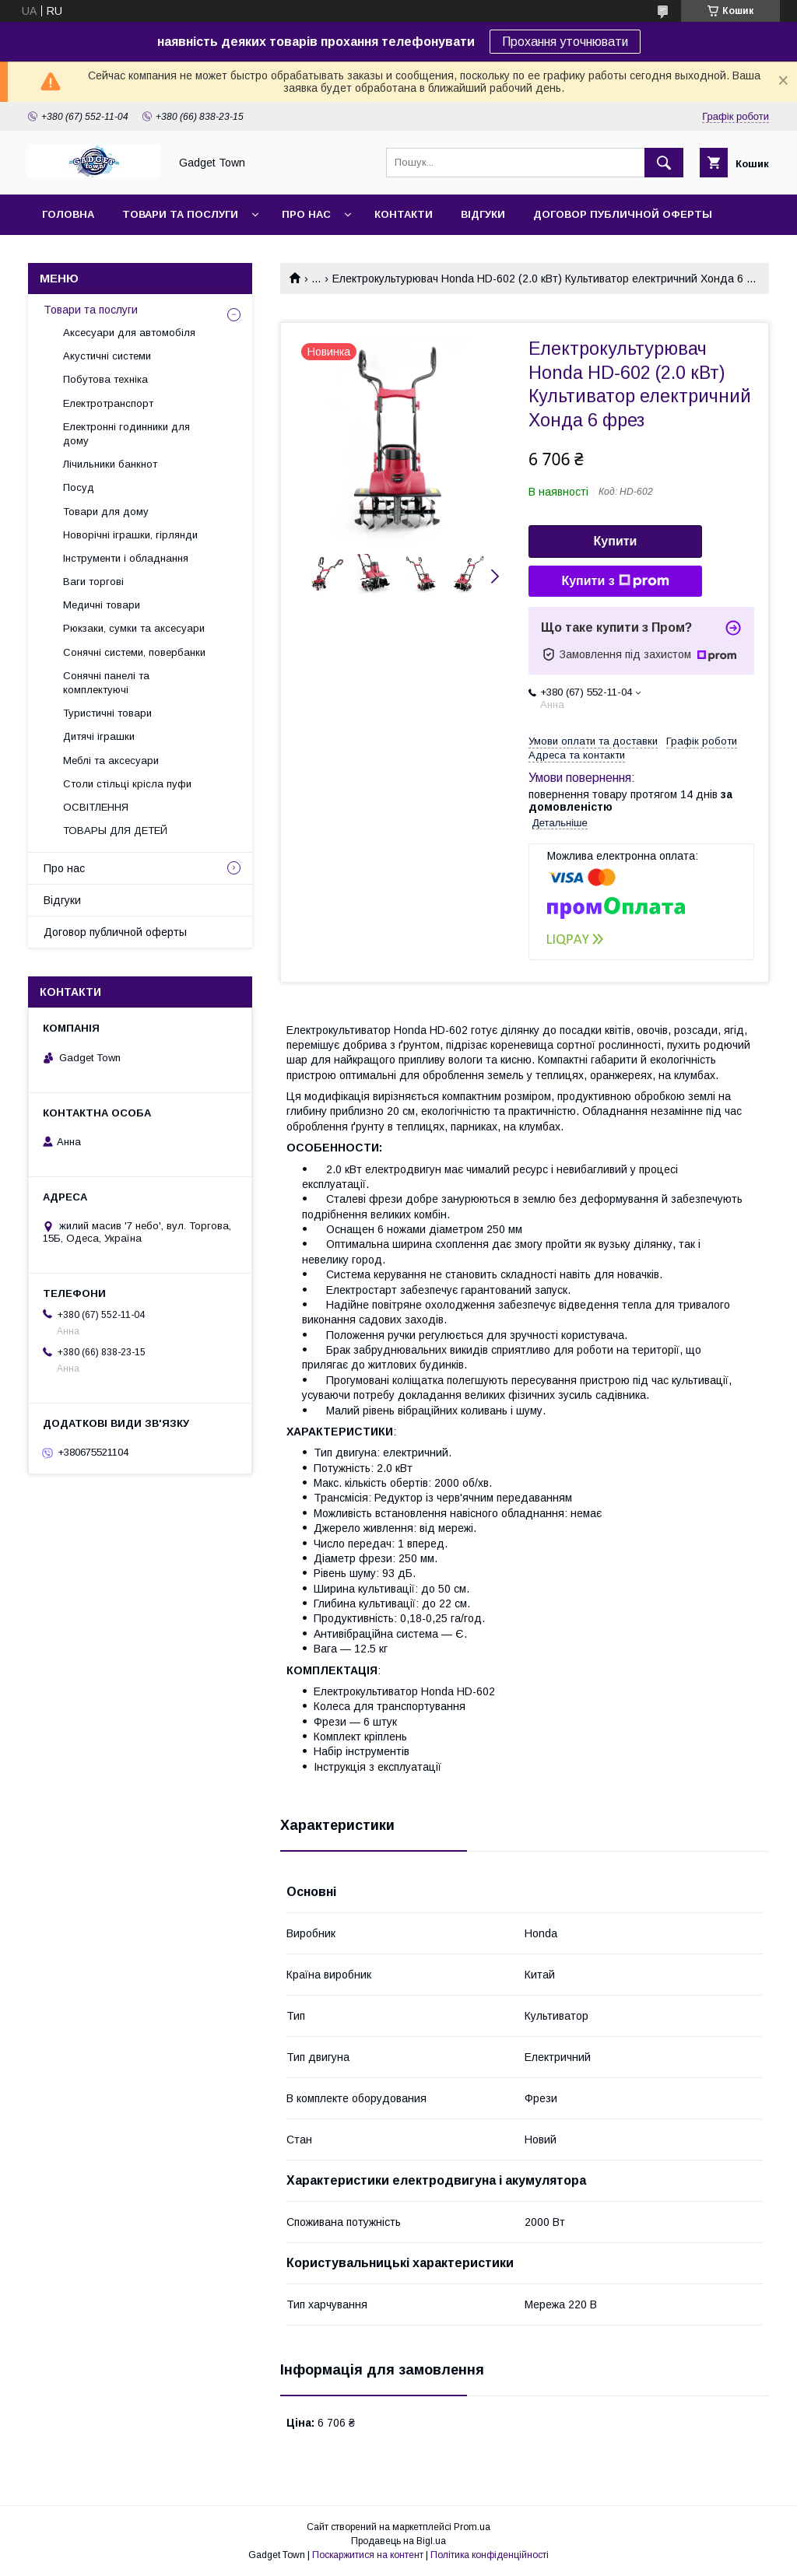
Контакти (403, 214)
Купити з (615, 581)
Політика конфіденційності (489, 2555)
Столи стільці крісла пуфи (127, 784)
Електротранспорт (108, 403)
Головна (68, 214)
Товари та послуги (180, 214)
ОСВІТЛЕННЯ (95, 807)
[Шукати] (663, 162)
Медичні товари (101, 605)
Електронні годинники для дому (126, 434)
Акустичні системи (107, 356)
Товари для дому (106, 511)
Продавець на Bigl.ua (398, 2541)
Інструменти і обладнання (125, 558)
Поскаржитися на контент (367, 2555)
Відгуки (483, 214)
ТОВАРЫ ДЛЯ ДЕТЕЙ (115, 830)
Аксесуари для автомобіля (129, 332)
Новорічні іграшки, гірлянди (130, 535)
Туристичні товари (107, 713)
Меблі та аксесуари (111, 760)
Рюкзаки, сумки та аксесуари (134, 628)
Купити (615, 541)
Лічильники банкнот (110, 464)
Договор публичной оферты (622, 214)
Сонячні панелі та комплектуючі (106, 683)
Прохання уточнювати (565, 41)
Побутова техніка (105, 379)
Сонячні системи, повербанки (134, 652)
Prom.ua (472, 2527)
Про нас (306, 214)
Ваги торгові (93, 581)
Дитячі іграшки (99, 736)
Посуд (78, 487)
